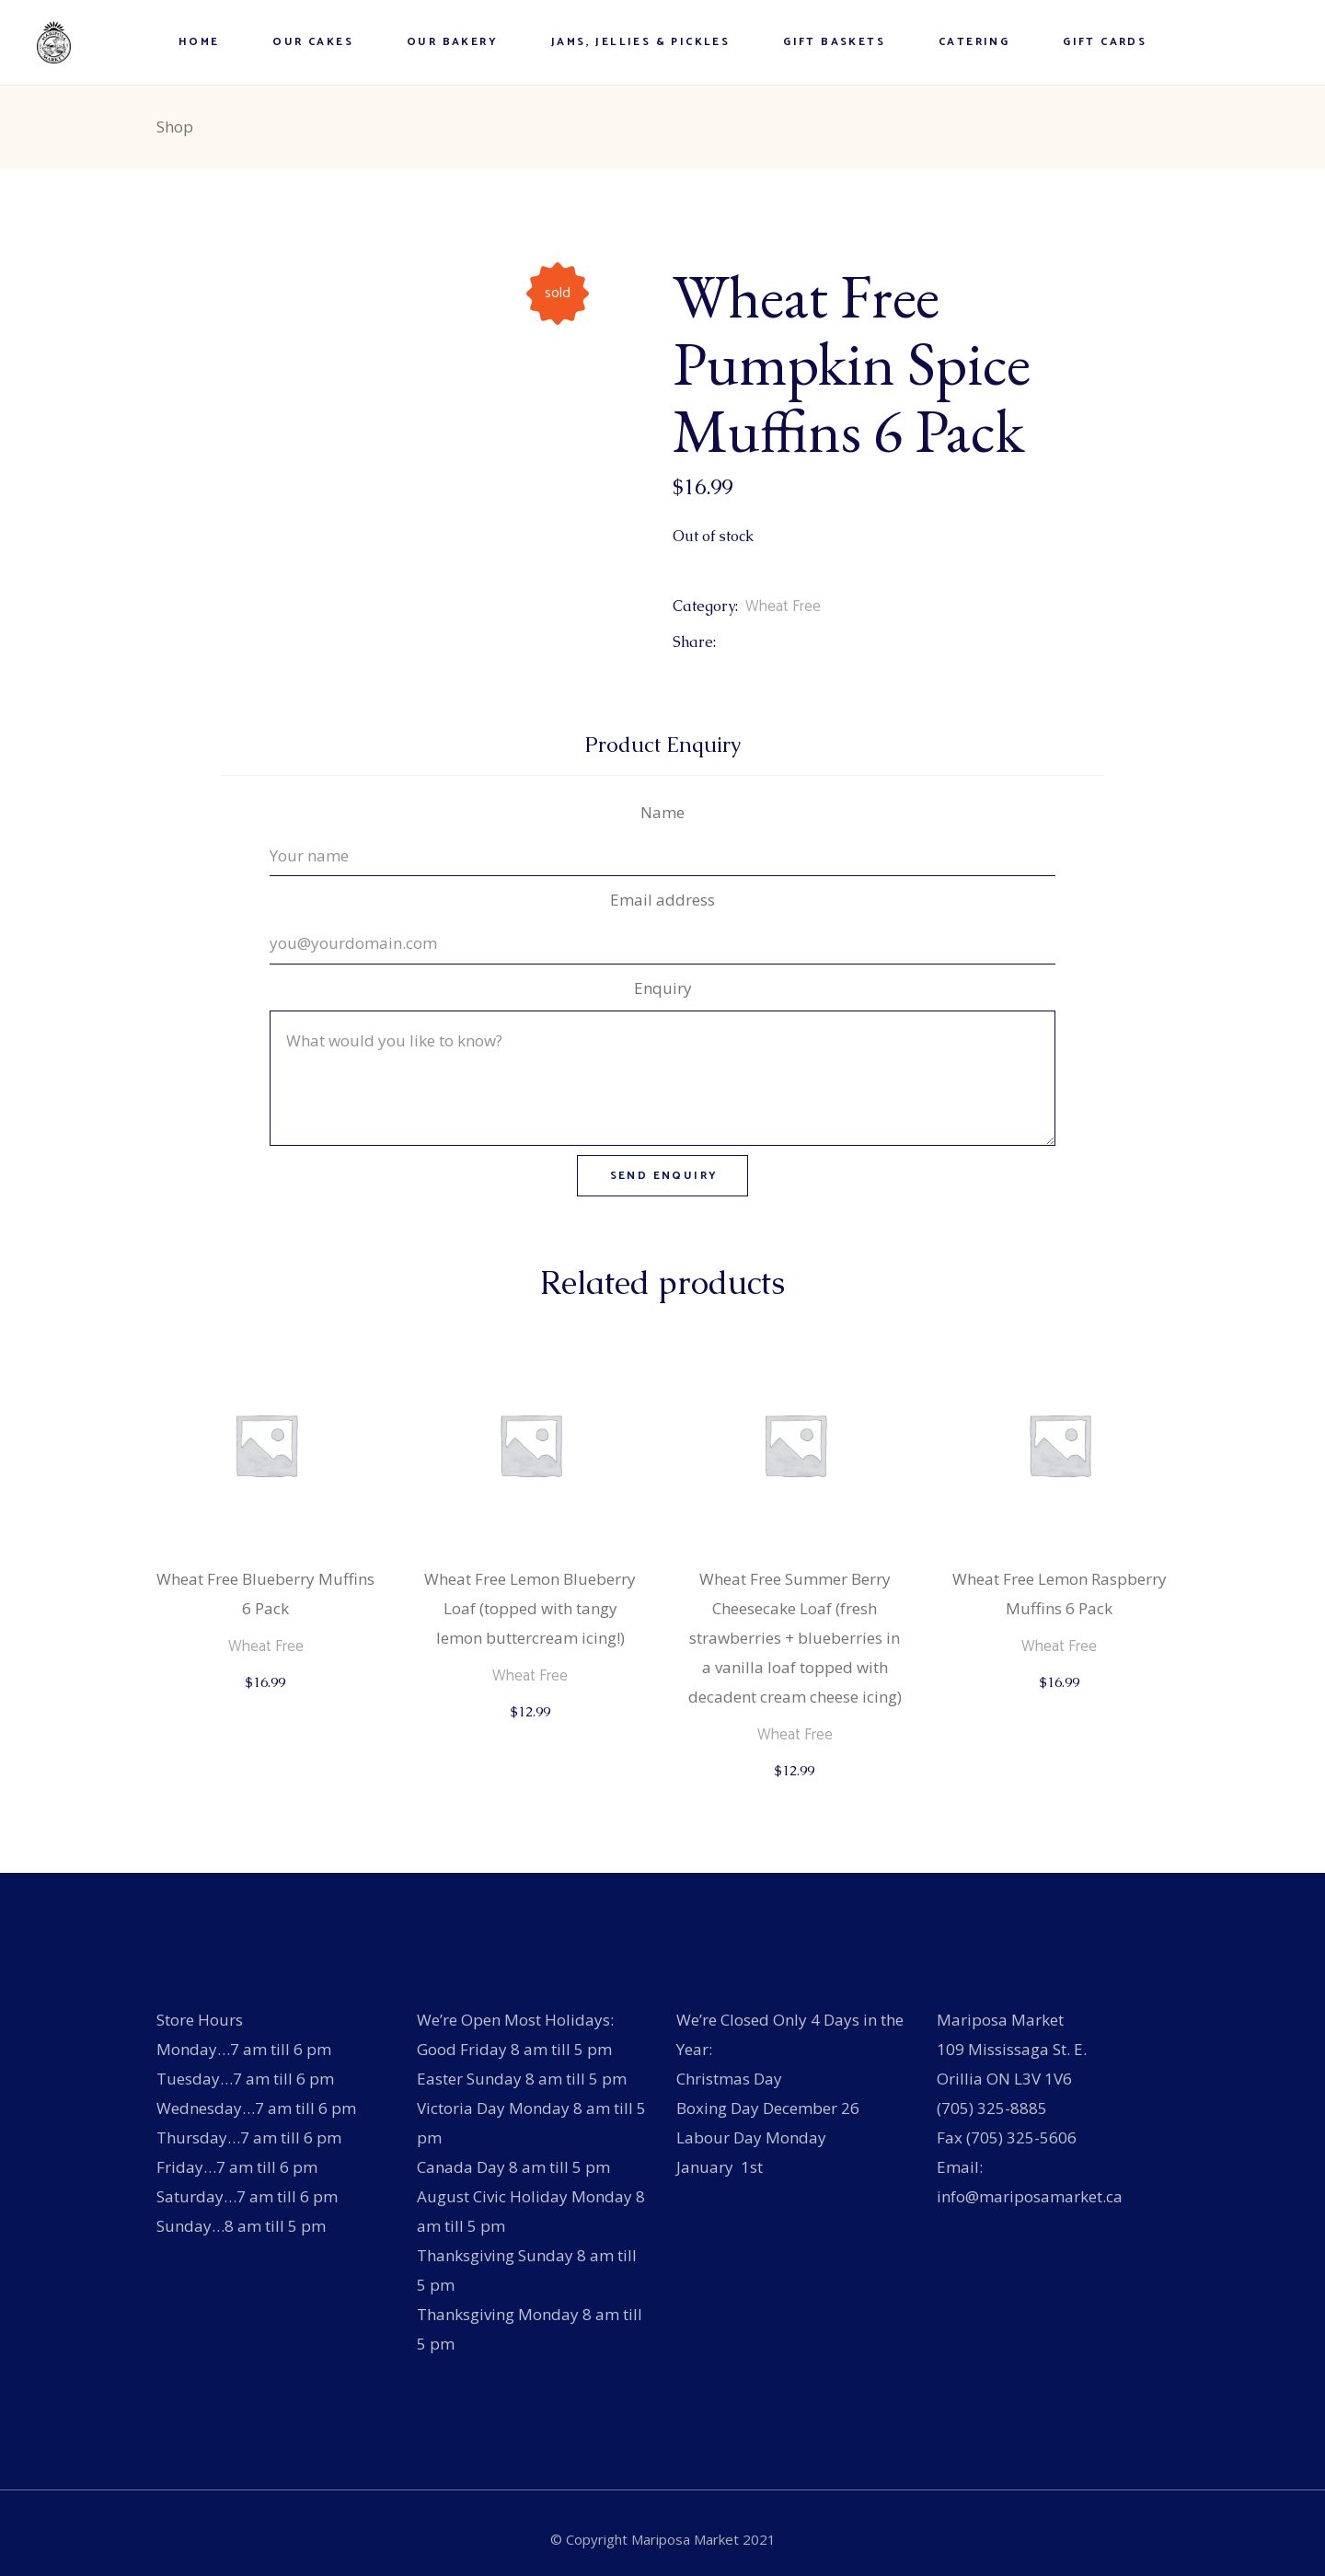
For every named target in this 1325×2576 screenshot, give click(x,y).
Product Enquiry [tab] (663, 745)
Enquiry (663, 988)
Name (662, 812)
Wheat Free (783, 606)
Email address (662, 899)
